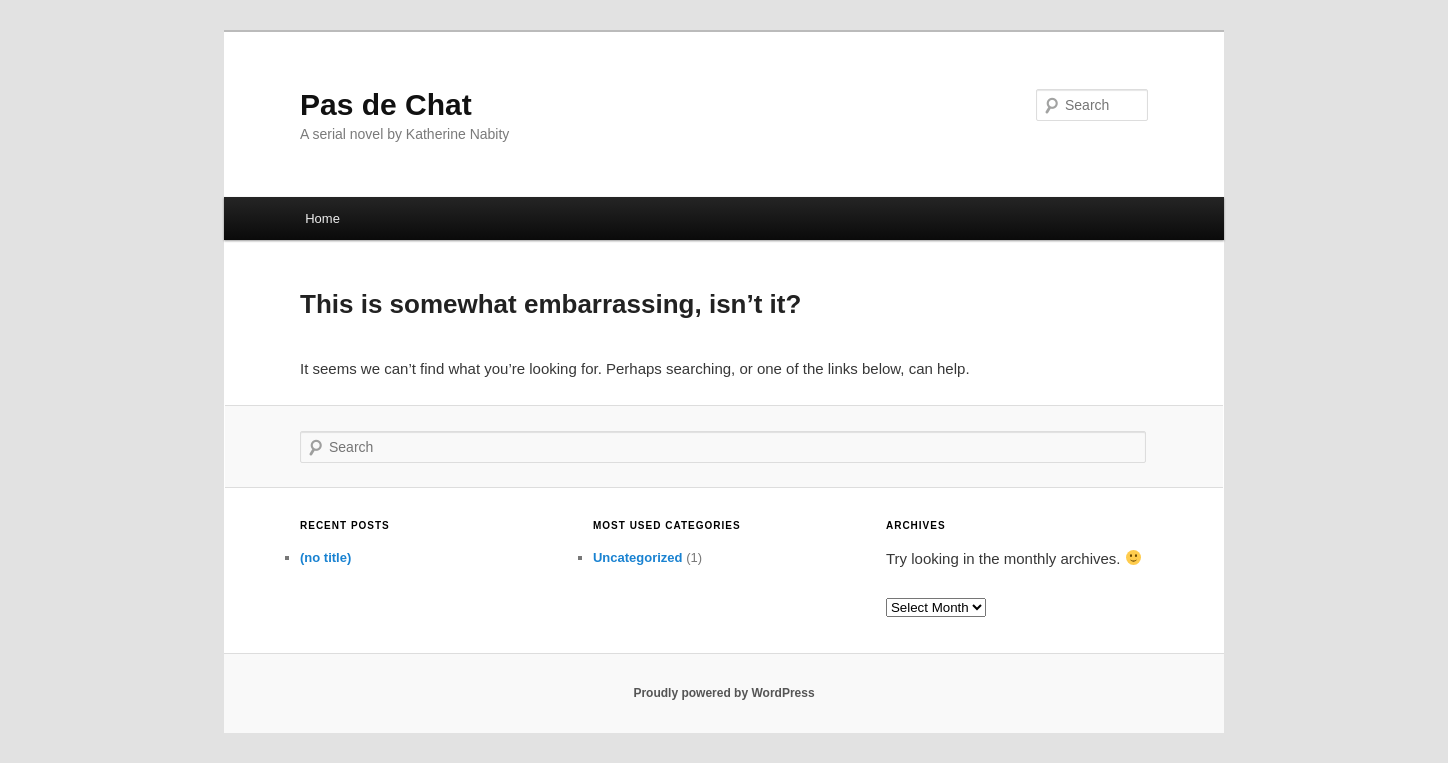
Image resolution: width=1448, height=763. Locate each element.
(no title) (325, 557)
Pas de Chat (386, 104)
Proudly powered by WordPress (723, 693)
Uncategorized (638, 557)
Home (322, 218)
